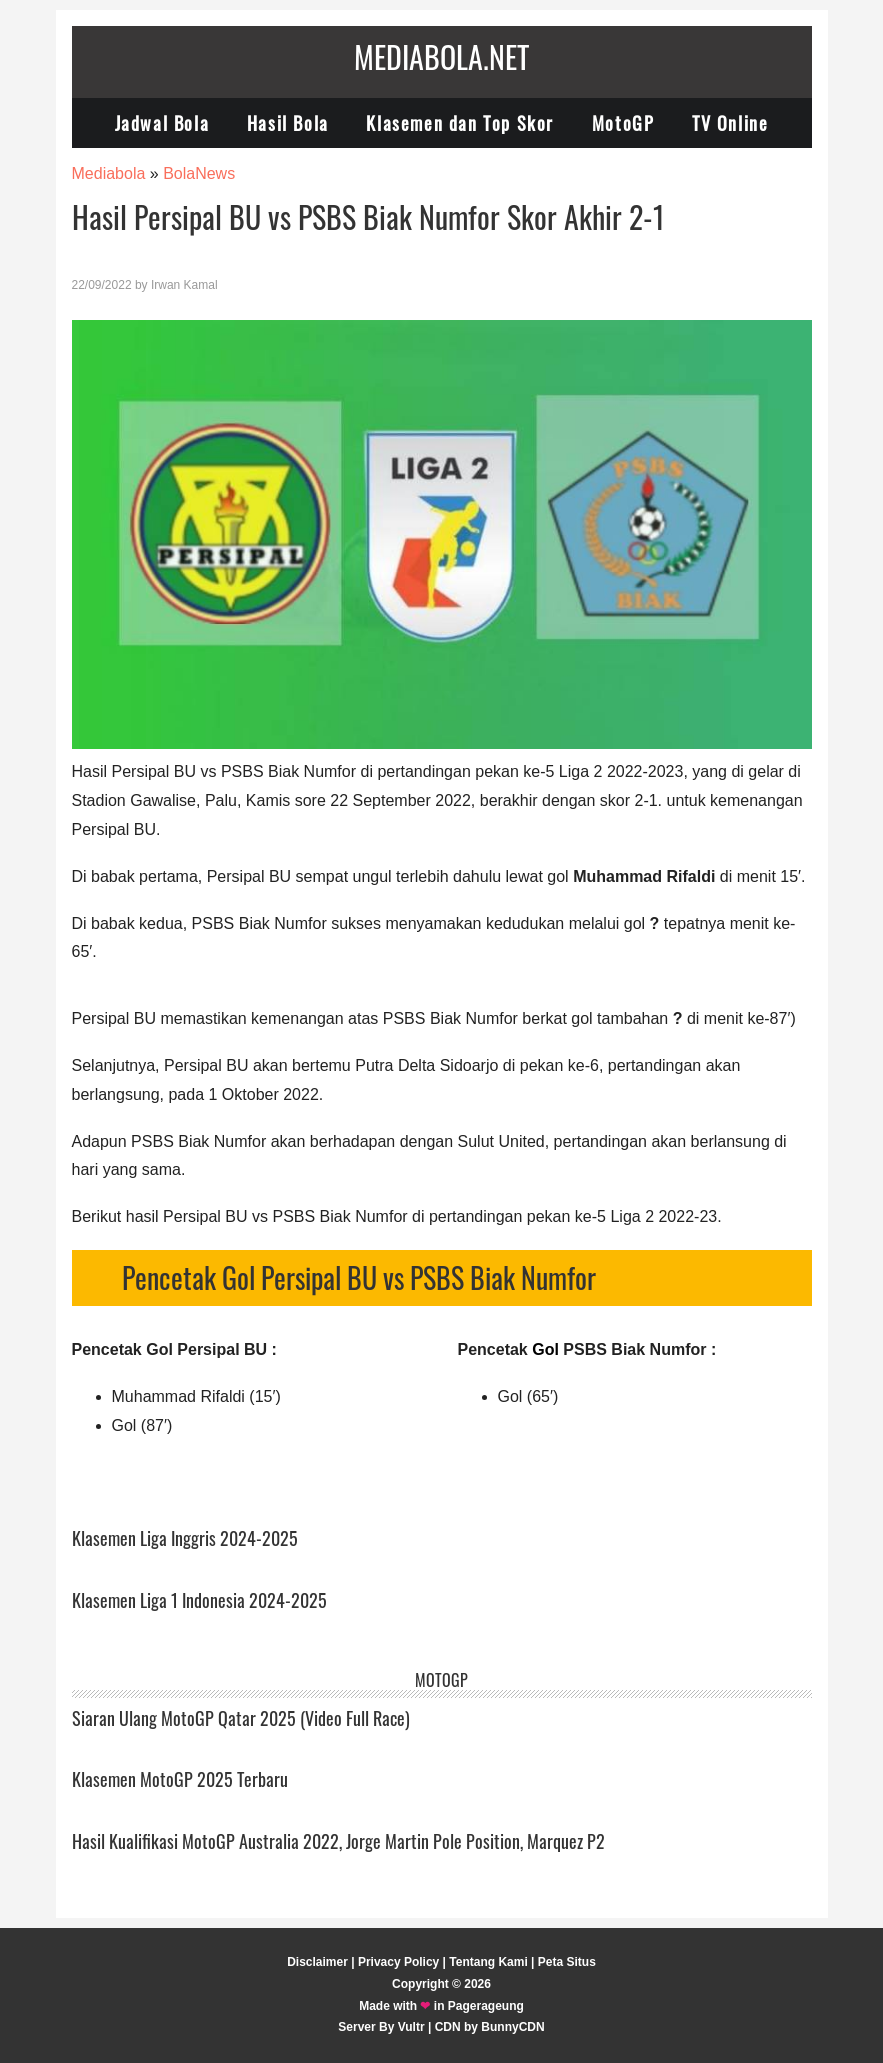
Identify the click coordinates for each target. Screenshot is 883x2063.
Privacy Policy (398, 1962)
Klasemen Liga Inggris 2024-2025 (185, 1538)
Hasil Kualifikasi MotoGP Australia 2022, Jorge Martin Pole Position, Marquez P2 (338, 1841)
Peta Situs (567, 1962)
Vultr (411, 2027)
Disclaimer (317, 1962)
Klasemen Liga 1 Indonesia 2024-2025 (199, 1600)
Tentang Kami (488, 1962)
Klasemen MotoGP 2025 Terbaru (180, 1779)
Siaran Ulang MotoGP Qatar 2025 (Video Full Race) (241, 1718)
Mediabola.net (441, 56)
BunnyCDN (512, 2027)
